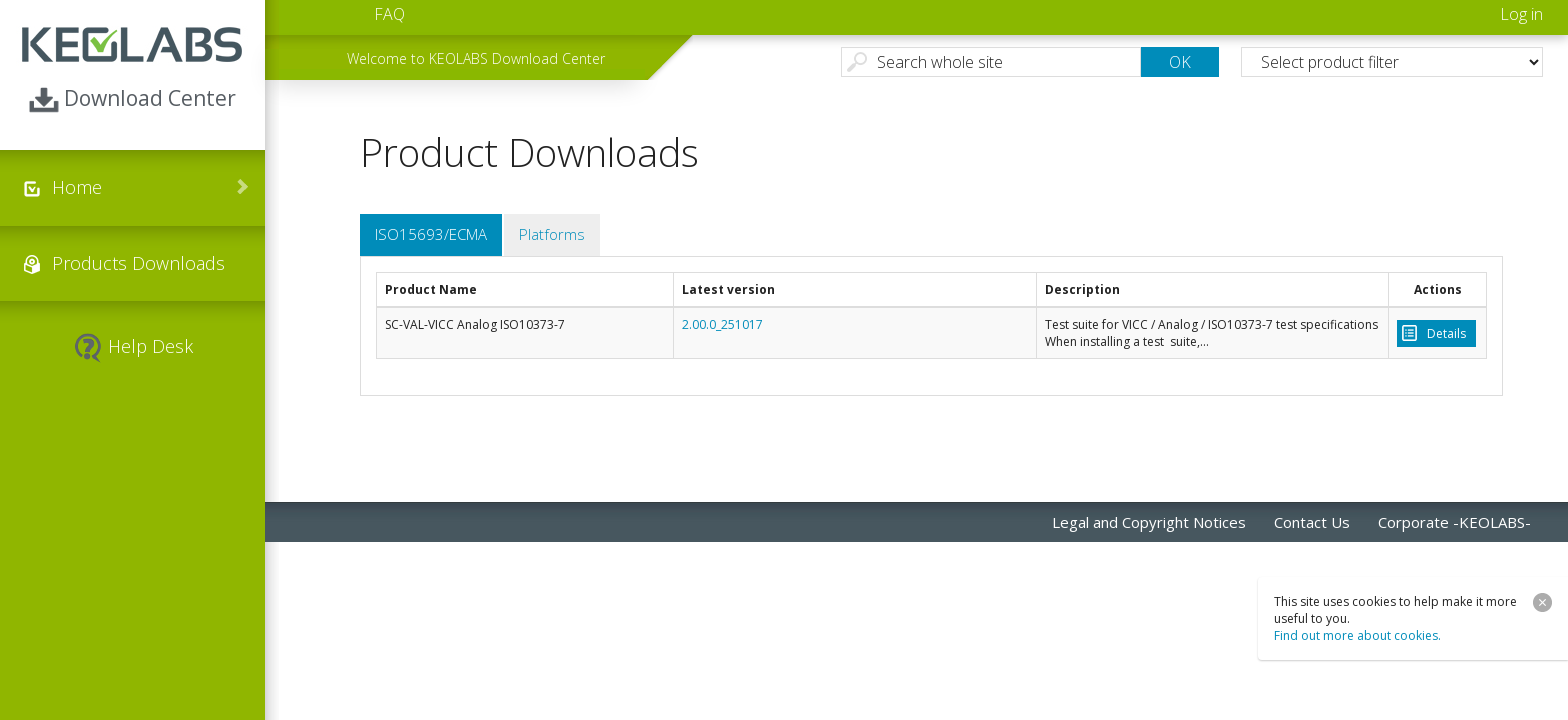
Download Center (132, 99)
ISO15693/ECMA (431, 234)
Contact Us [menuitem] (1312, 522)
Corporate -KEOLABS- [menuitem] (1454, 522)
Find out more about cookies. (1357, 635)
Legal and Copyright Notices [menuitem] (1149, 522)
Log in (1521, 14)
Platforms (552, 234)
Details (1446, 333)
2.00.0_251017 (722, 324)
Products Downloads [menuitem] (138, 263)
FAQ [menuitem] (389, 14)
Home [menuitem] (77, 187)
